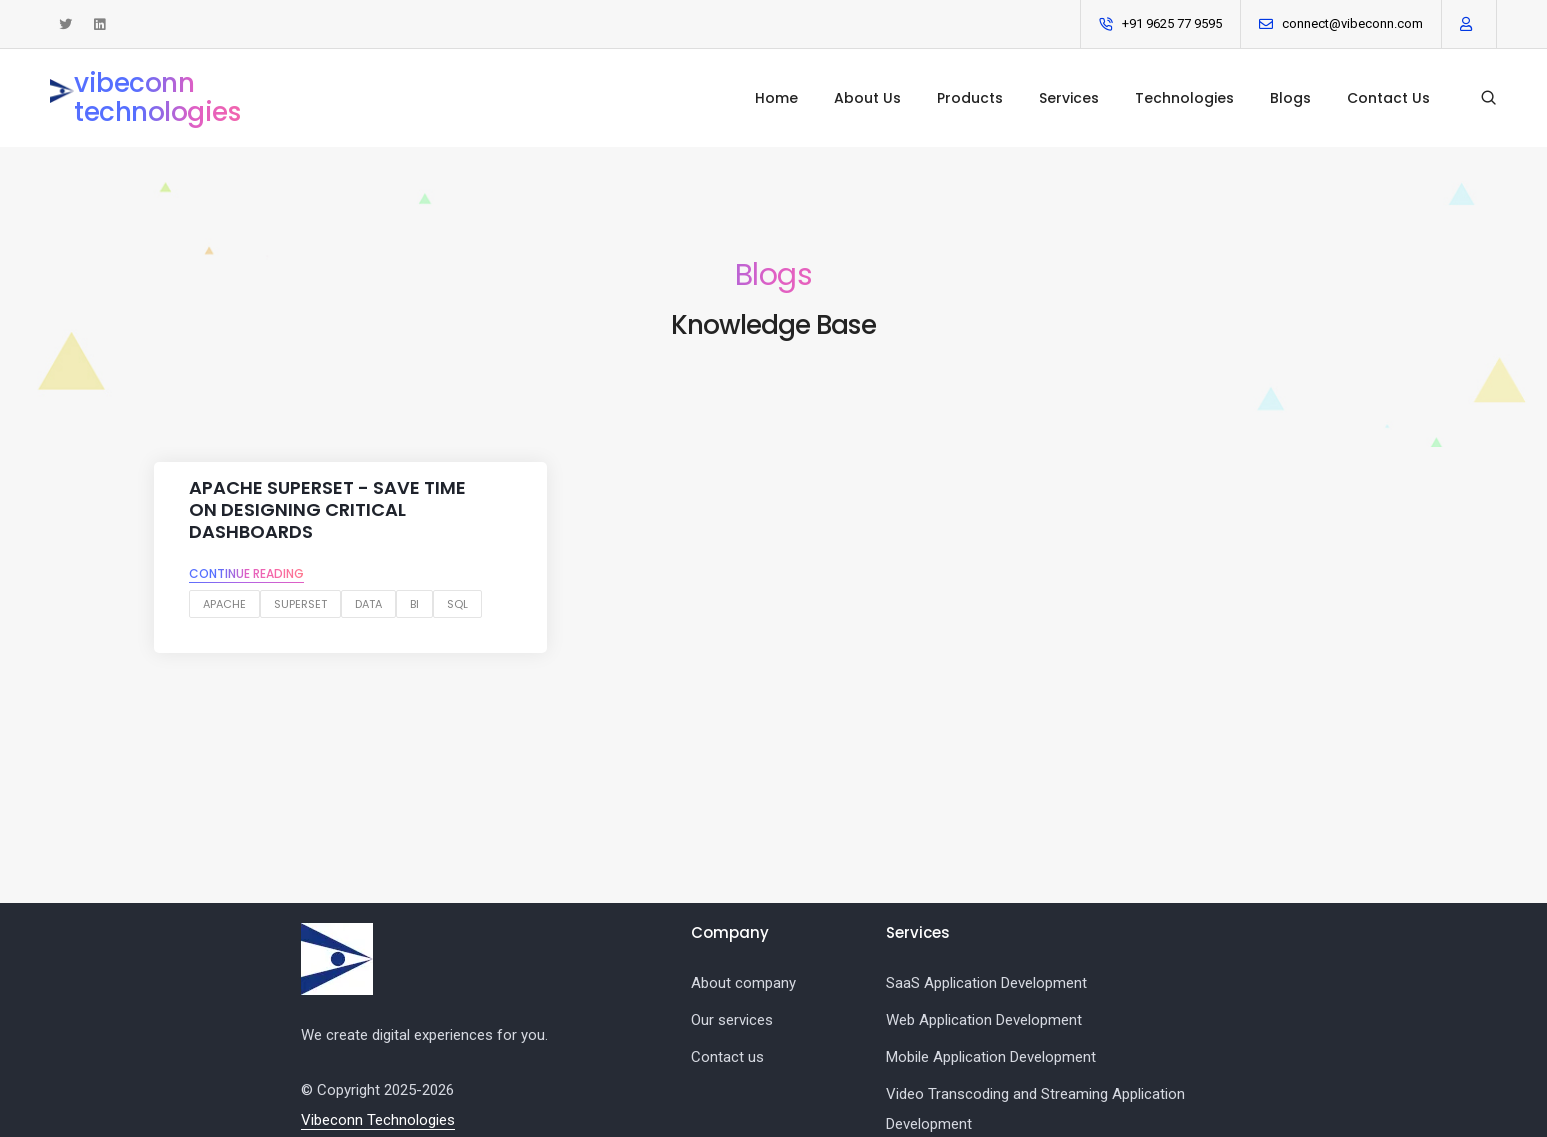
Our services (732, 1020)
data (368, 604)
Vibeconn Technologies (378, 1120)
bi (414, 604)
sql (457, 604)
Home (776, 98)
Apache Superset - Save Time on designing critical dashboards (327, 510)
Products (970, 98)
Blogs (1290, 98)
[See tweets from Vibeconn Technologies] (65, 24)
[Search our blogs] (1488, 98)
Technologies (1184, 98)
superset (300, 604)
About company (743, 983)
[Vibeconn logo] (337, 959)
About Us (867, 98)
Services (1069, 98)
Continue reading (246, 574)
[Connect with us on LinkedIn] (99, 24)
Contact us (727, 1057)
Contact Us (1388, 98)
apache (224, 604)
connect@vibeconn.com (1352, 23)
